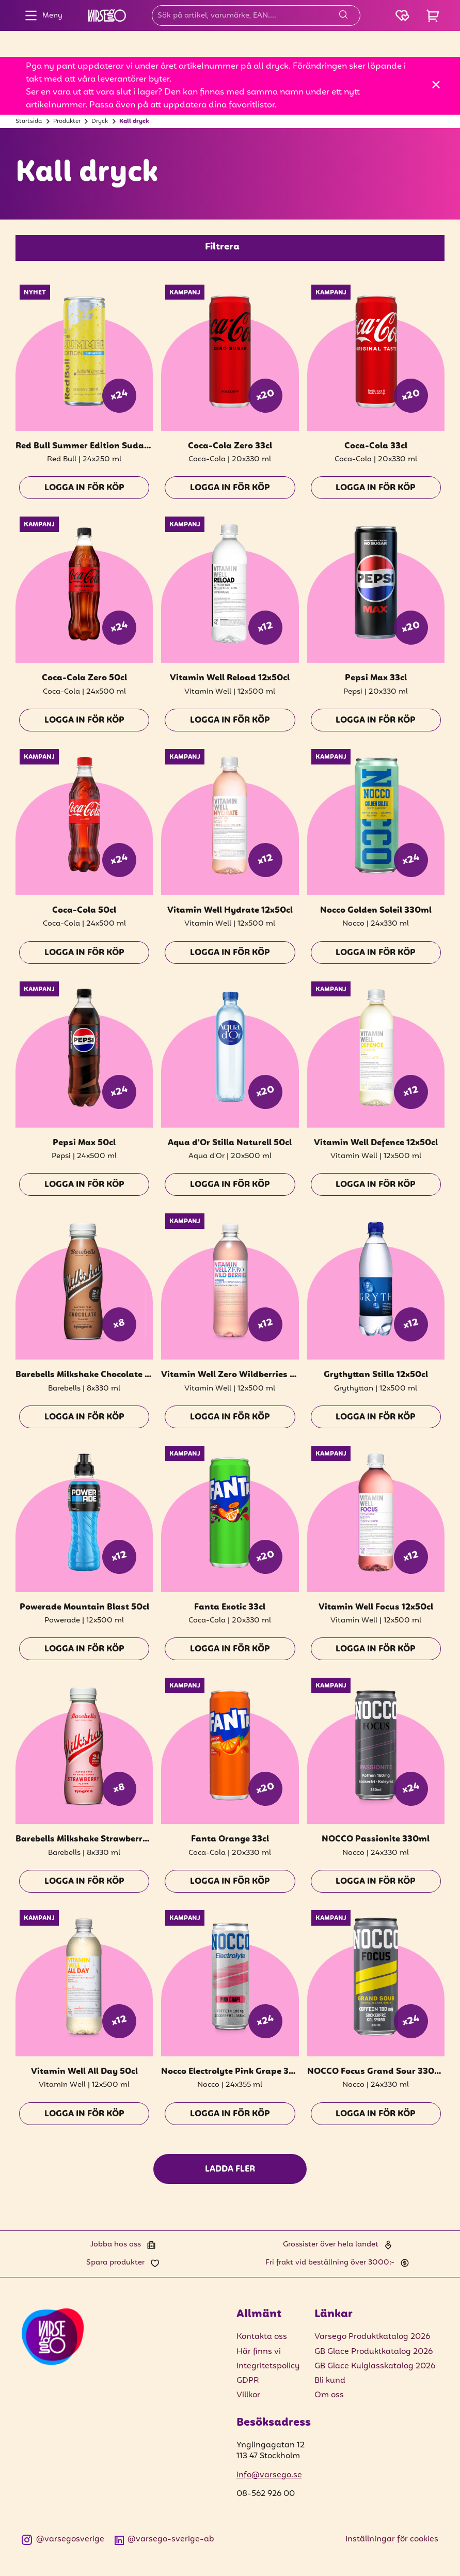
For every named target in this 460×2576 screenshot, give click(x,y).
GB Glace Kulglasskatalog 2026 (374, 2366)
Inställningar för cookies (391, 2539)
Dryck (99, 121)
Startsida (28, 121)
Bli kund (329, 2381)
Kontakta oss (261, 2337)
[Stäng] (436, 84)
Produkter (67, 121)
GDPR (247, 2381)
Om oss (329, 2395)
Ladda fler (230, 2169)
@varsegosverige (63, 2539)
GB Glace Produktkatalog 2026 (373, 2352)
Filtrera (222, 247)
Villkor (248, 2395)
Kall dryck (134, 121)
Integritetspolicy (267, 2366)
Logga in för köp (84, 488)
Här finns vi (258, 2352)
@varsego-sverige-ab (165, 2539)
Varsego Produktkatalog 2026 (372, 2337)
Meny (41, 15)
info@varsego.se (269, 2475)
